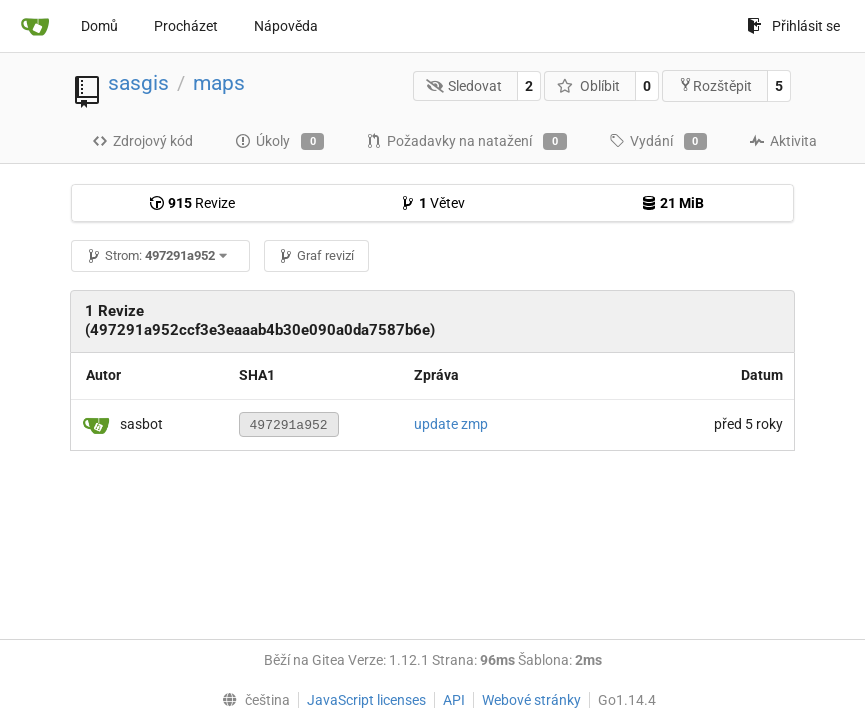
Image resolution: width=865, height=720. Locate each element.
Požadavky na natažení (466, 142)
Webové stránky (531, 700)
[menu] (252, 700)
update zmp (451, 424)
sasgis (138, 83)
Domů (99, 26)
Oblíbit (588, 86)
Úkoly (279, 142)
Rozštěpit (715, 85)
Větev (432, 203)
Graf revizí (316, 255)
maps (219, 83)
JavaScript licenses (366, 700)
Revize (192, 203)
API (454, 700)
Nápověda (286, 26)
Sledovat (464, 86)
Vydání (658, 142)
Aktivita (783, 141)
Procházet (186, 26)
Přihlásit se (793, 26)
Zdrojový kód (142, 141)
